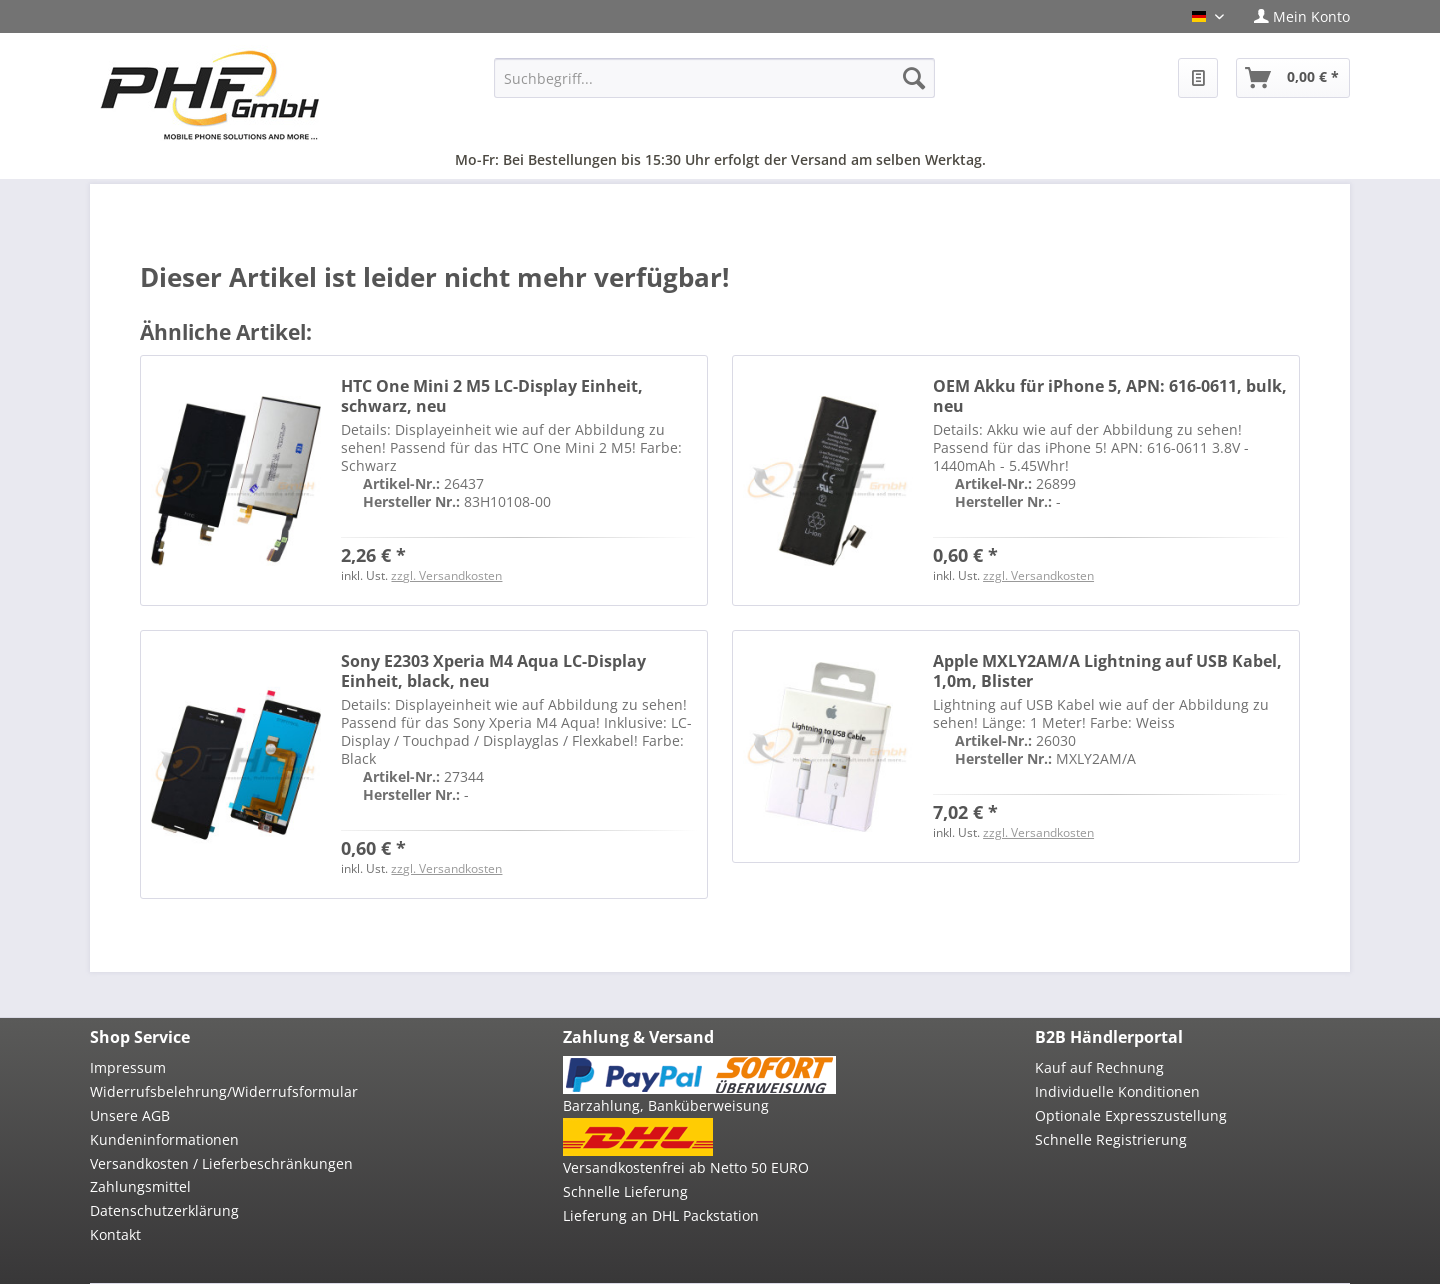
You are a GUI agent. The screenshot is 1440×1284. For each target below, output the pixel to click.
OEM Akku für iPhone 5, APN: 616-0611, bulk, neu (1110, 396)
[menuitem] (1294, 16)
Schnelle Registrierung (1111, 1139)
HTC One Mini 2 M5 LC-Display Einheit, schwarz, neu (492, 396)
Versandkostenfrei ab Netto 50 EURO (686, 1167)
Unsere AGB (130, 1115)
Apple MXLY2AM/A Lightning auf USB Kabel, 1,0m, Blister (1107, 671)
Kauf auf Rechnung (1099, 1067)
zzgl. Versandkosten (446, 575)
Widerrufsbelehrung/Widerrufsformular (224, 1091)
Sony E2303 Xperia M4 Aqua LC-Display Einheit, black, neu (493, 671)
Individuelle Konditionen (1117, 1091)
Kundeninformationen (164, 1139)
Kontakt (115, 1234)
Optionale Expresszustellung (1131, 1115)
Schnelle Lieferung (625, 1191)
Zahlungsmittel (140, 1186)
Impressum (128, 1067)
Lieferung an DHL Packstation (661, 1215)
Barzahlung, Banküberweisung (666, 1105)
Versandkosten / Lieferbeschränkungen (221, 1163)
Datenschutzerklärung (164, 1210)
